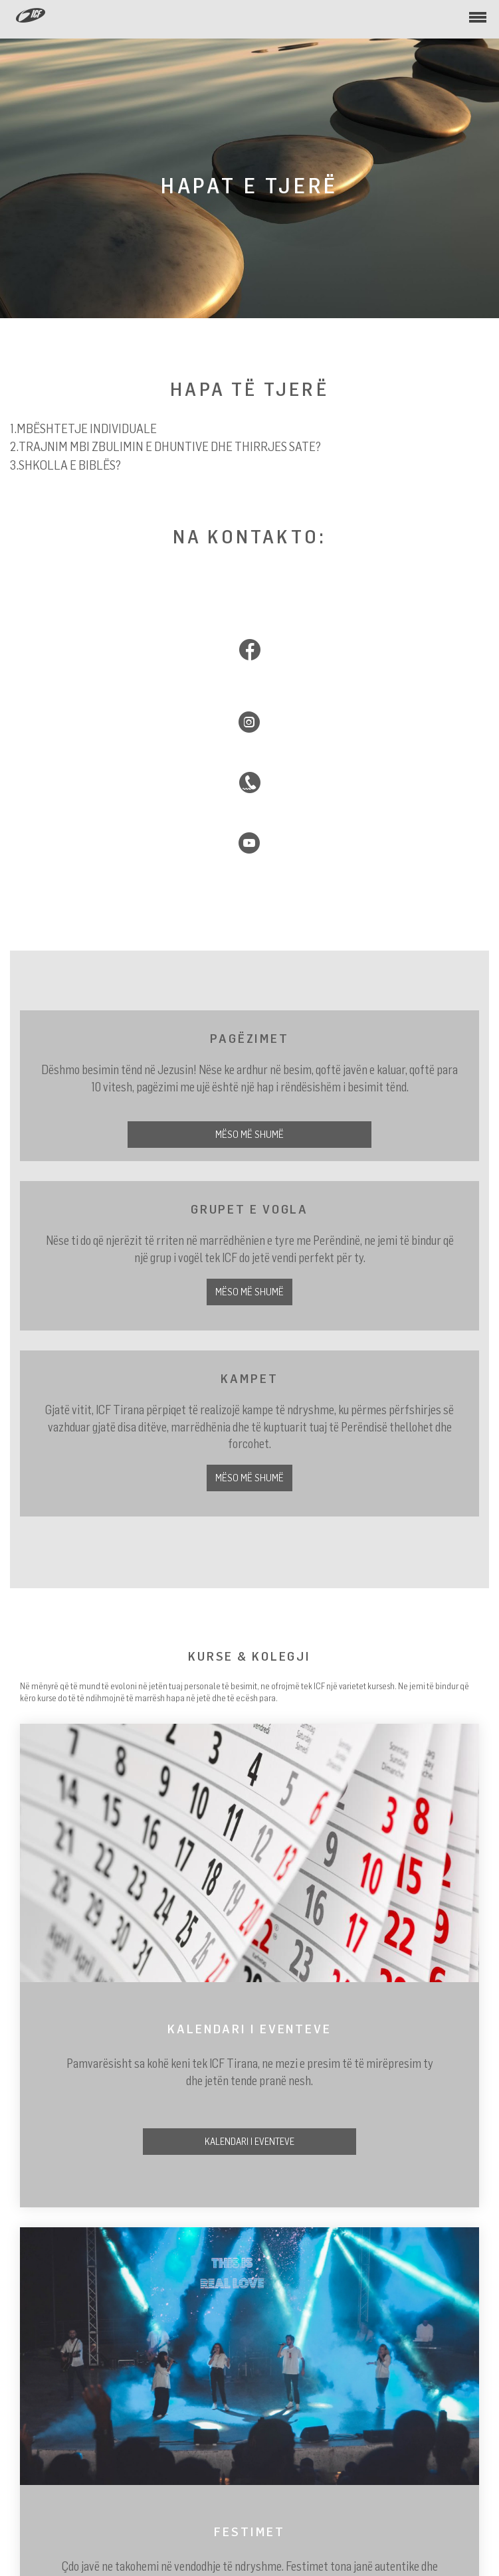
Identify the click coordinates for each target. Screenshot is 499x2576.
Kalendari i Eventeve (249, 2141)
